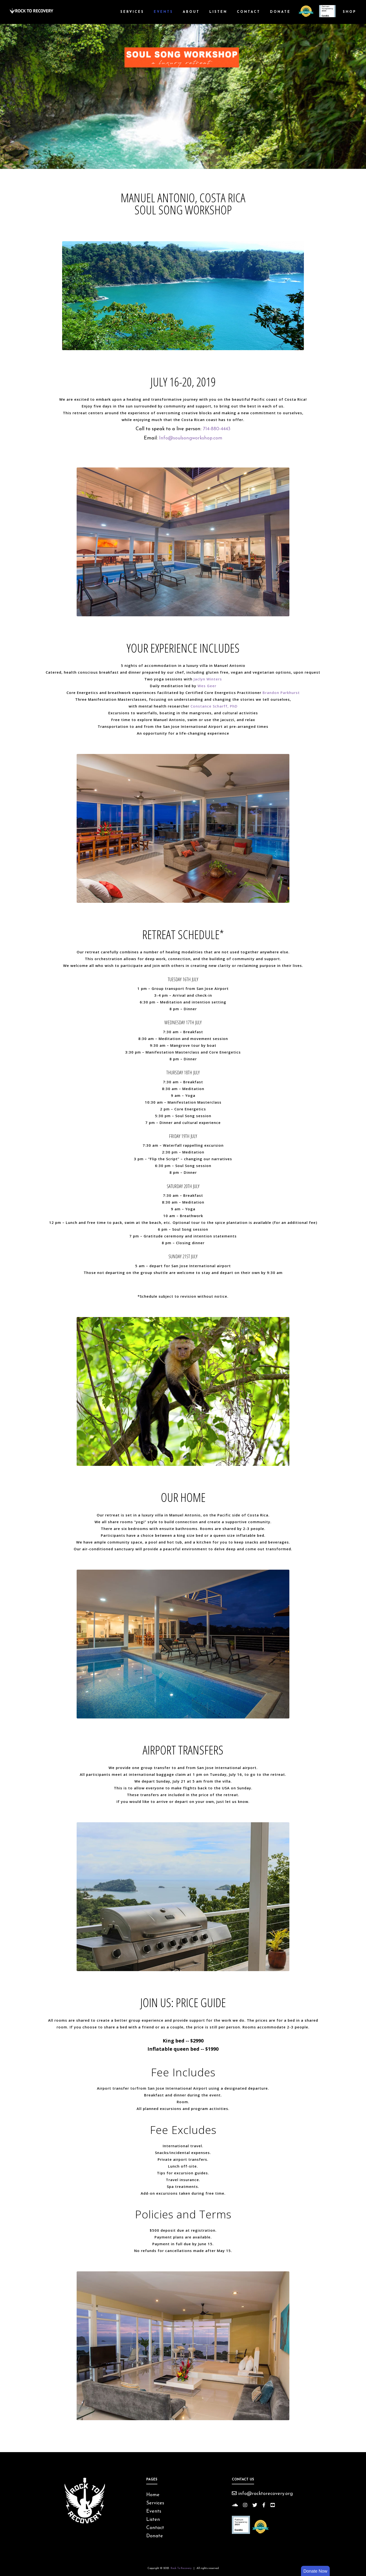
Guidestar (327, 11)
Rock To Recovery (181, 2568)
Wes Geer (207, 685)
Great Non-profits (306, 11)
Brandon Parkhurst (281, 692)
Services (132, 12)
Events (163, 12)
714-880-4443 (216, 429)
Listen (218, 12)
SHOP (349, 12)
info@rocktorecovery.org (262, 2493)
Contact (248, 12)
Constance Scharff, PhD (214, 706)
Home (153, 2495)
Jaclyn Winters (208, 679)
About (191, 12)
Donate (280, 12)
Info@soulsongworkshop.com (190, 438)
